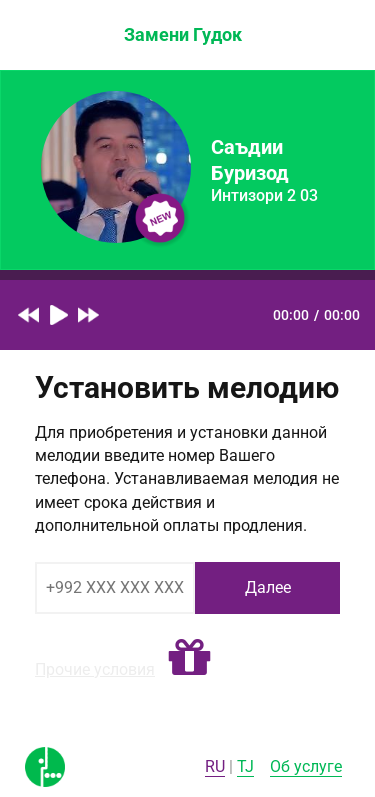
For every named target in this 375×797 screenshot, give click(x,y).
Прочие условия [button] (95, 669)
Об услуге (306, 766)
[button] (189, 658)
